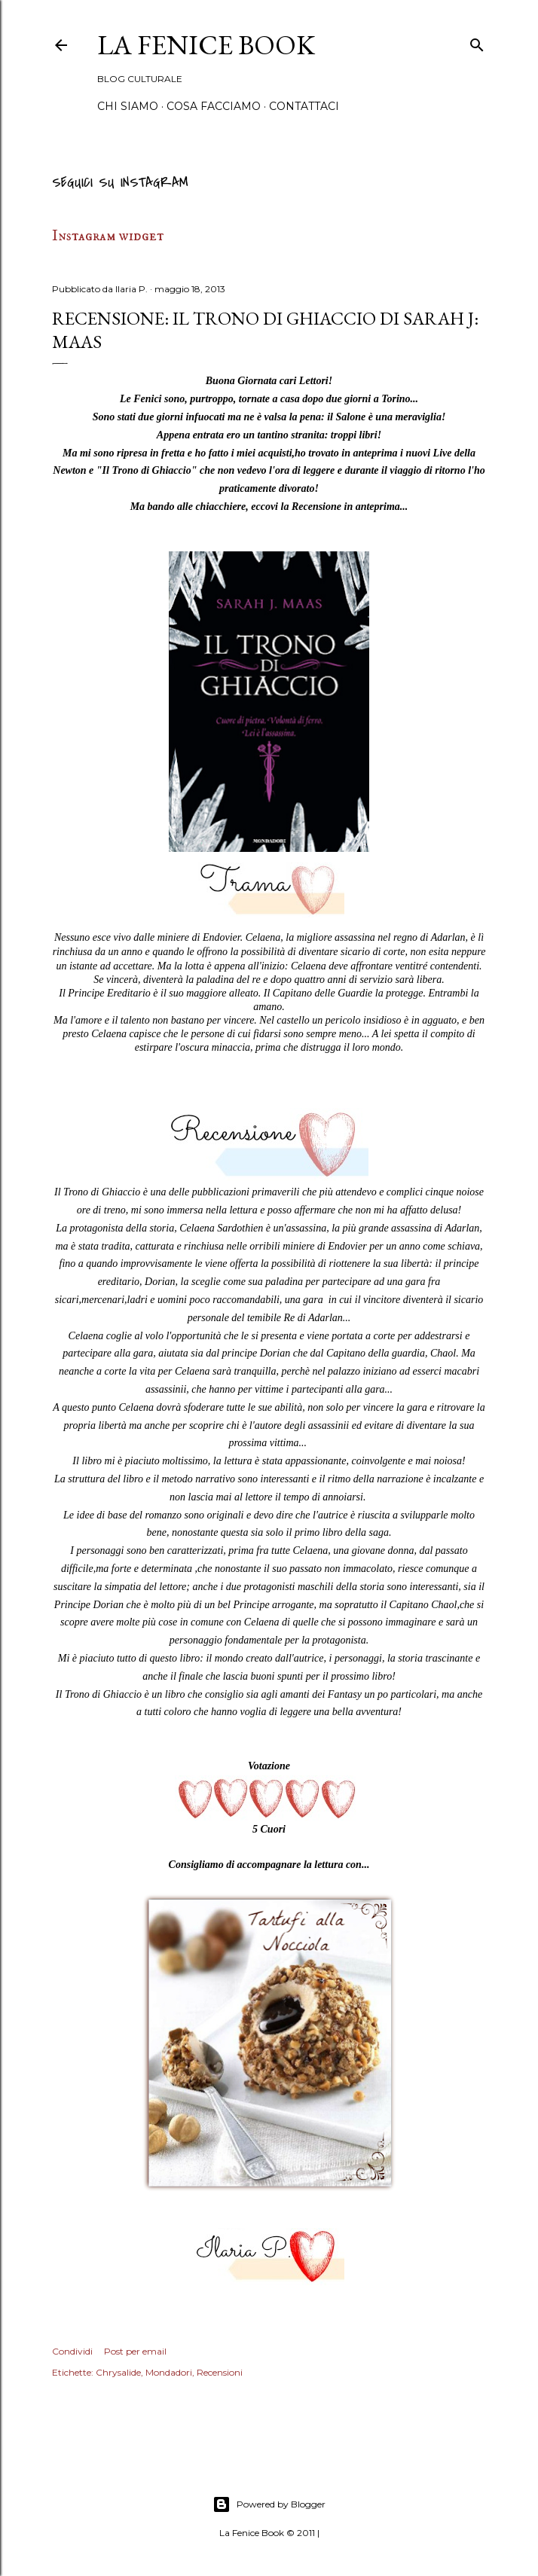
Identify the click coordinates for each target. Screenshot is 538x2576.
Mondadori (168, 2372)
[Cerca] (477, 42)
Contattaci (304, 106)
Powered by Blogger (269, 2504)
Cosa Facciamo (214, 106)
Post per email (135, 2351)
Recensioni (220, 2372)
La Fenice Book (206, 45)
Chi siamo (127, 106)
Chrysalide (118, 2372)
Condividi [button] (72, 2351)
